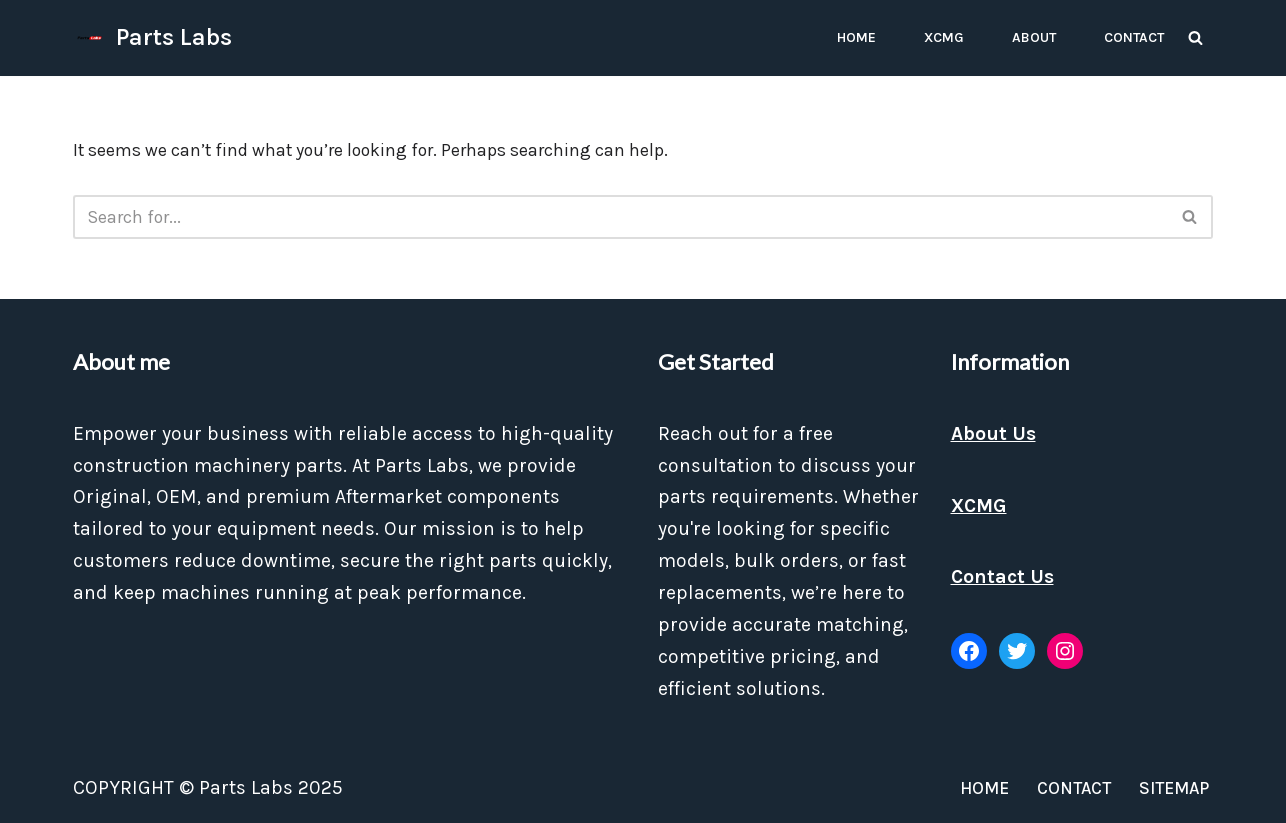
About (1034, 37)
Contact (1134, 37)
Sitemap (1174, 788)
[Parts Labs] (152, 38)
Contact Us (1002, 576)
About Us (993, 433)
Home (856, 37)
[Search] (1195, 37)
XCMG (944, 37)
